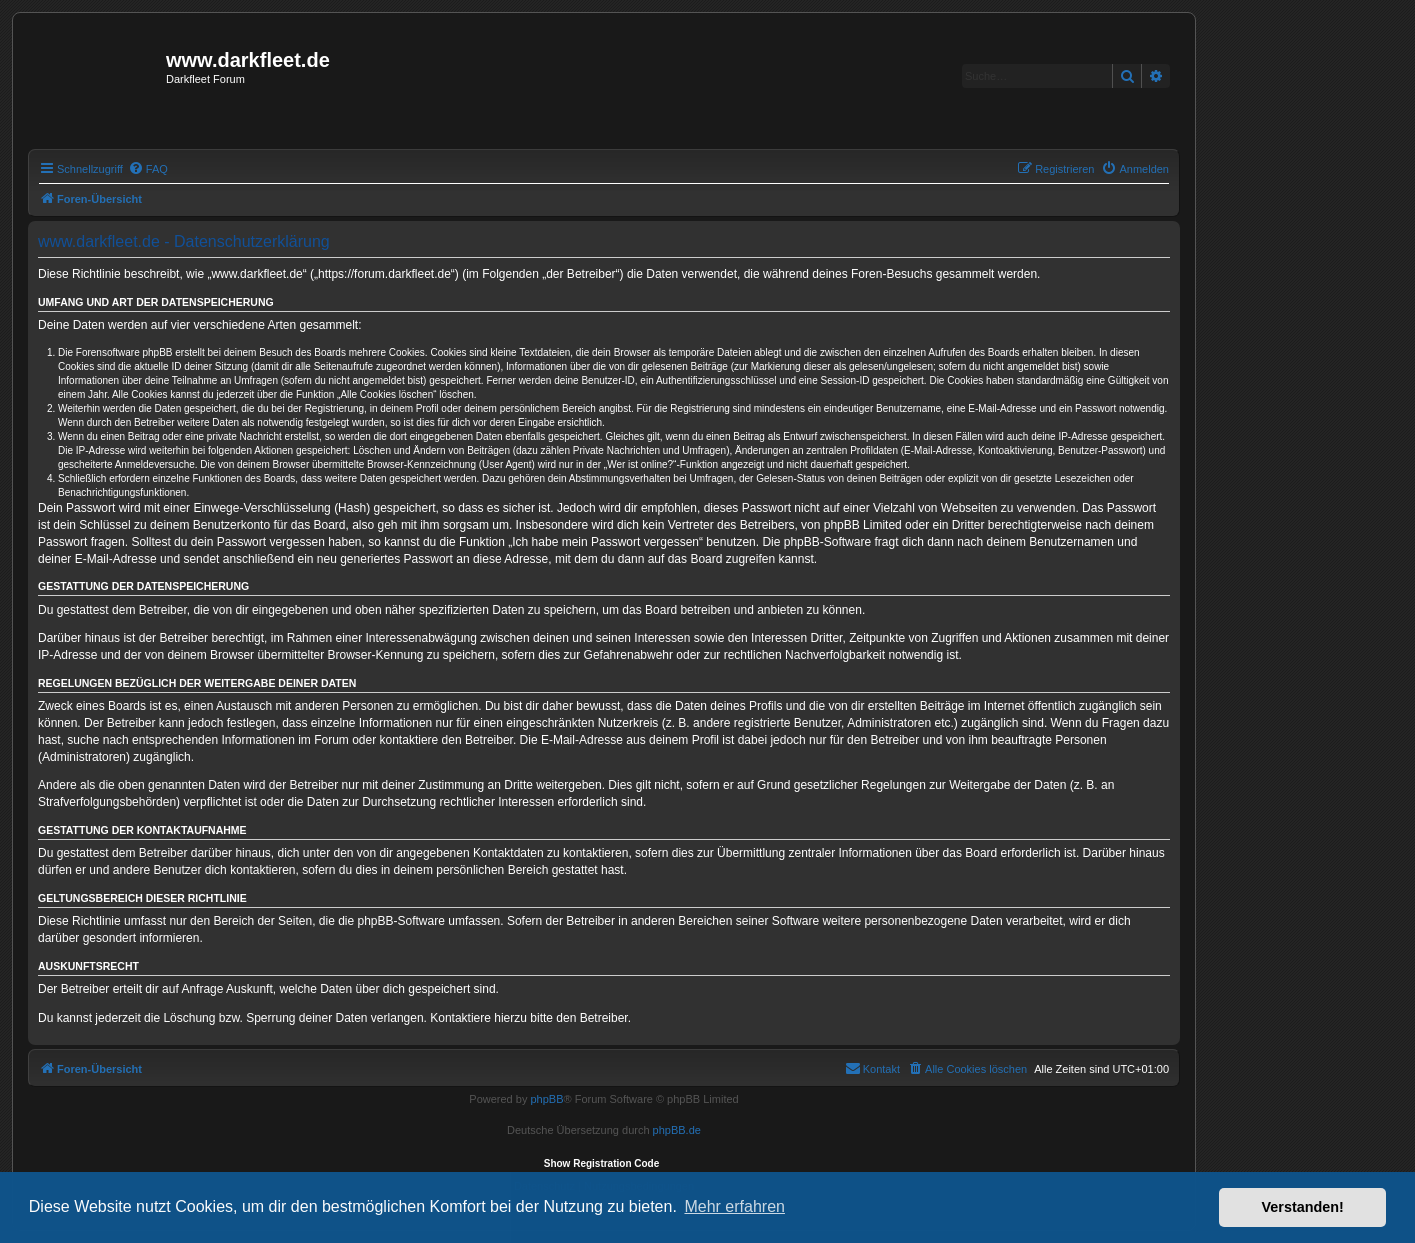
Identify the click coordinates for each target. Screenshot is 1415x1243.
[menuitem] (148, 169)
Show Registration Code (602, 1163)
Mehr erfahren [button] (734, 1206)
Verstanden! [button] (1303, 1207)
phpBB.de (677, 1130)
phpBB (546, 1099)
